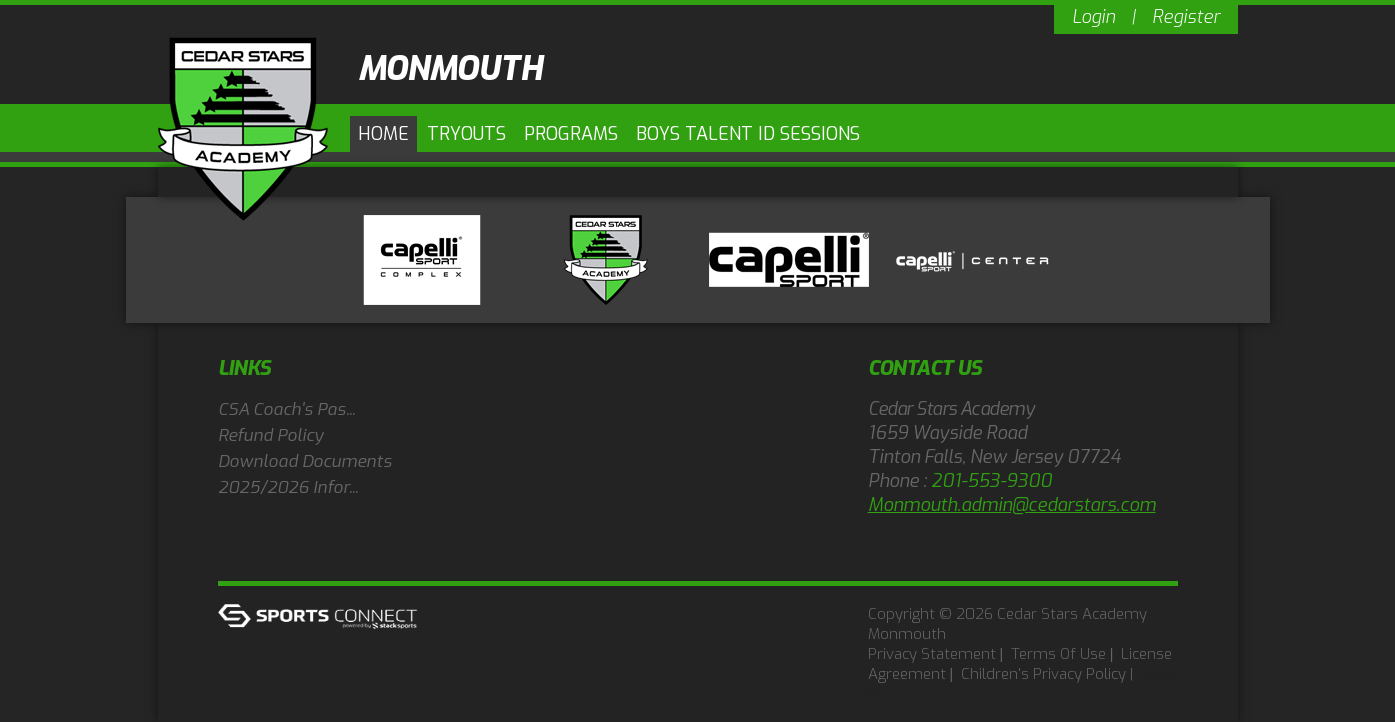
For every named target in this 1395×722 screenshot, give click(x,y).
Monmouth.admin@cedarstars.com (1012, 505)
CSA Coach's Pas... (286, 409)
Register (1186, 17)
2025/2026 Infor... (288, 487)
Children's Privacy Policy (1043, 674)
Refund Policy (270, 435)
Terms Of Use (1058, 654)
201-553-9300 (991, 481)
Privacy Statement (932, 654)
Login (1093, 17)
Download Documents (305, 461)
